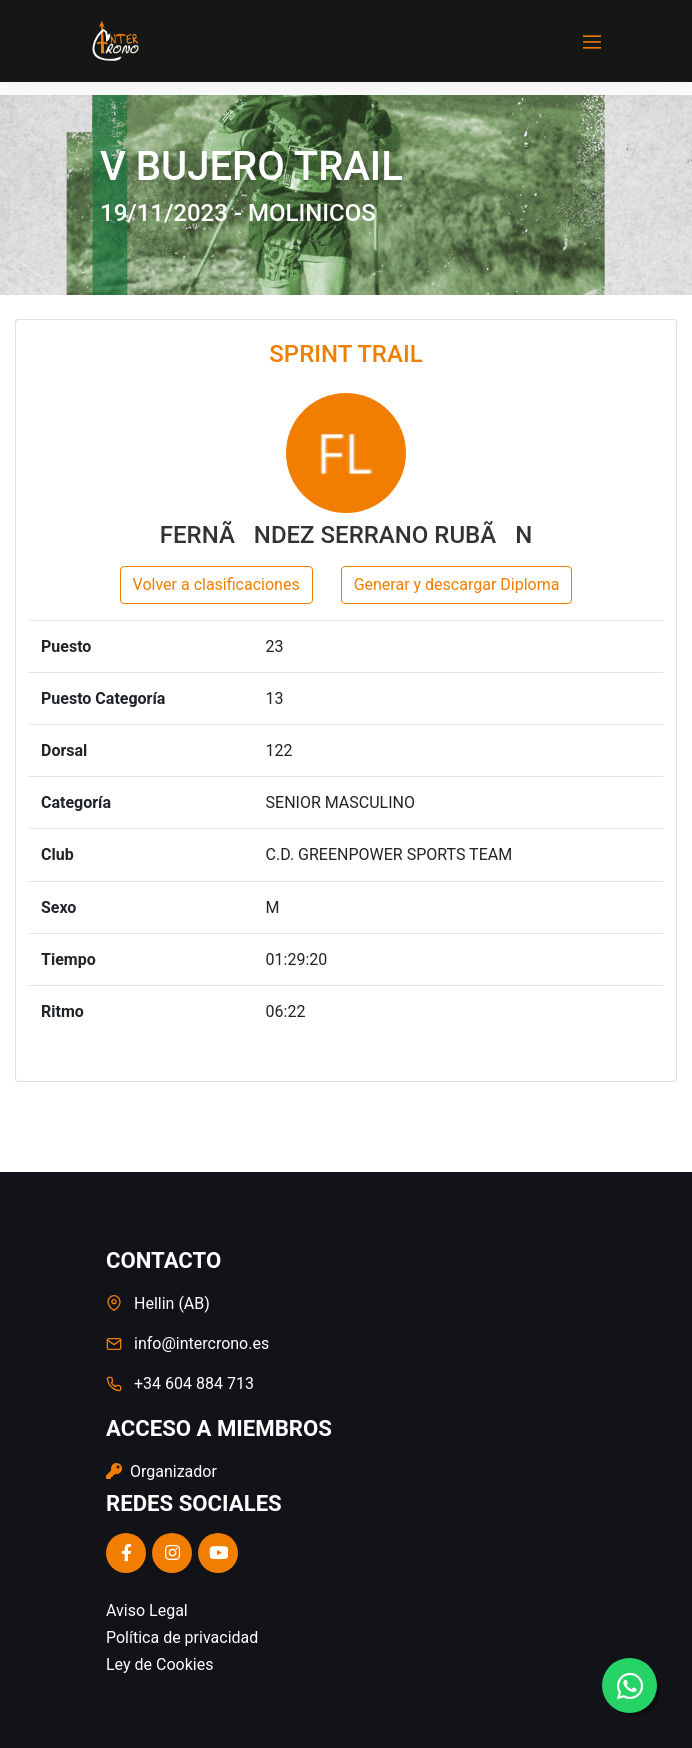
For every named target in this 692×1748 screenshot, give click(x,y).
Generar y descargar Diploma (457, 584)
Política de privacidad (182, 1637)
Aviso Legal (147, 1610)
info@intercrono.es (201, 1343)
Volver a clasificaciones (216, 584)
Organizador (161, 1471)
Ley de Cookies (159, 1664)
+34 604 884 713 (194, 1383)
